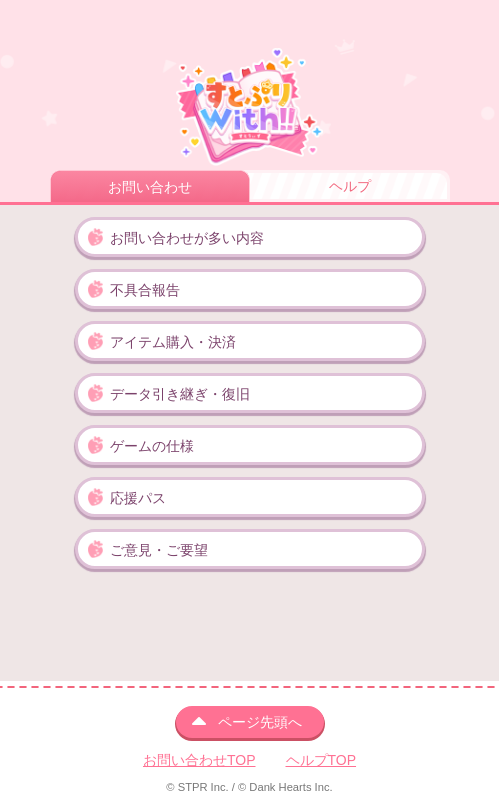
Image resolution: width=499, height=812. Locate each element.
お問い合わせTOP (199, 760)
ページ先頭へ (260, 722)
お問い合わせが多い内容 (187, 238)
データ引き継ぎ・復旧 (180, 394)
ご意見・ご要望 (159, 550)
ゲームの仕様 (152, 446)
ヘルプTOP (321, 760)
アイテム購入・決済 (173, 342)
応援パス (138, 498)
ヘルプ (350, 186)
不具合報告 (145, 290)
